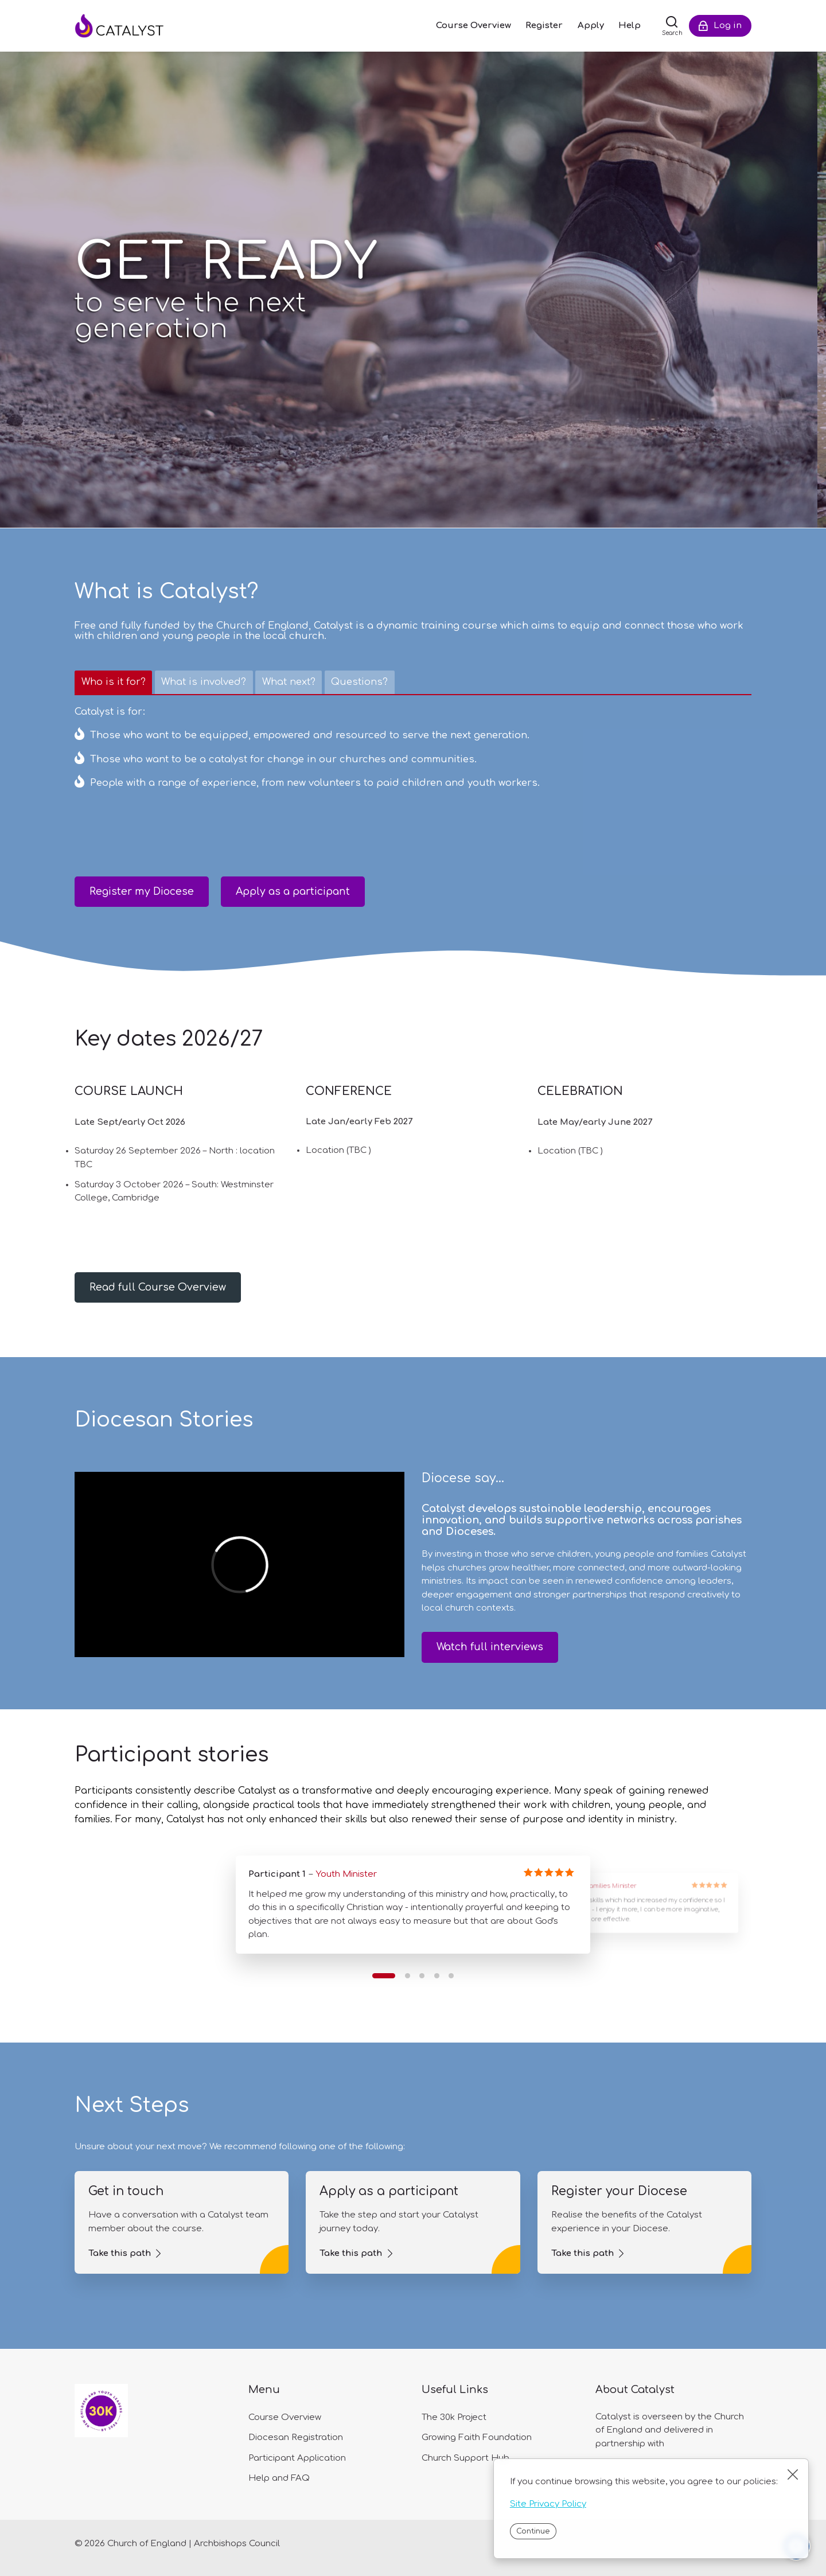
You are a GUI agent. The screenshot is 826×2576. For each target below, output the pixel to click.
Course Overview (284, 2417)
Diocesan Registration (295, 2437)
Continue (533, 2531)
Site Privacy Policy (548, 2504)
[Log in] (720, 26)
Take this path (119, 2253)
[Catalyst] (132, 25)
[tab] (113, 683)
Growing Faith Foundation (477, 2437)
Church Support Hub (465, 2458)
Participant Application (297, 2458)
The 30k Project (454, 2417)
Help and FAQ (279, 2478)
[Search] (672, 25)
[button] (383, 1975)
